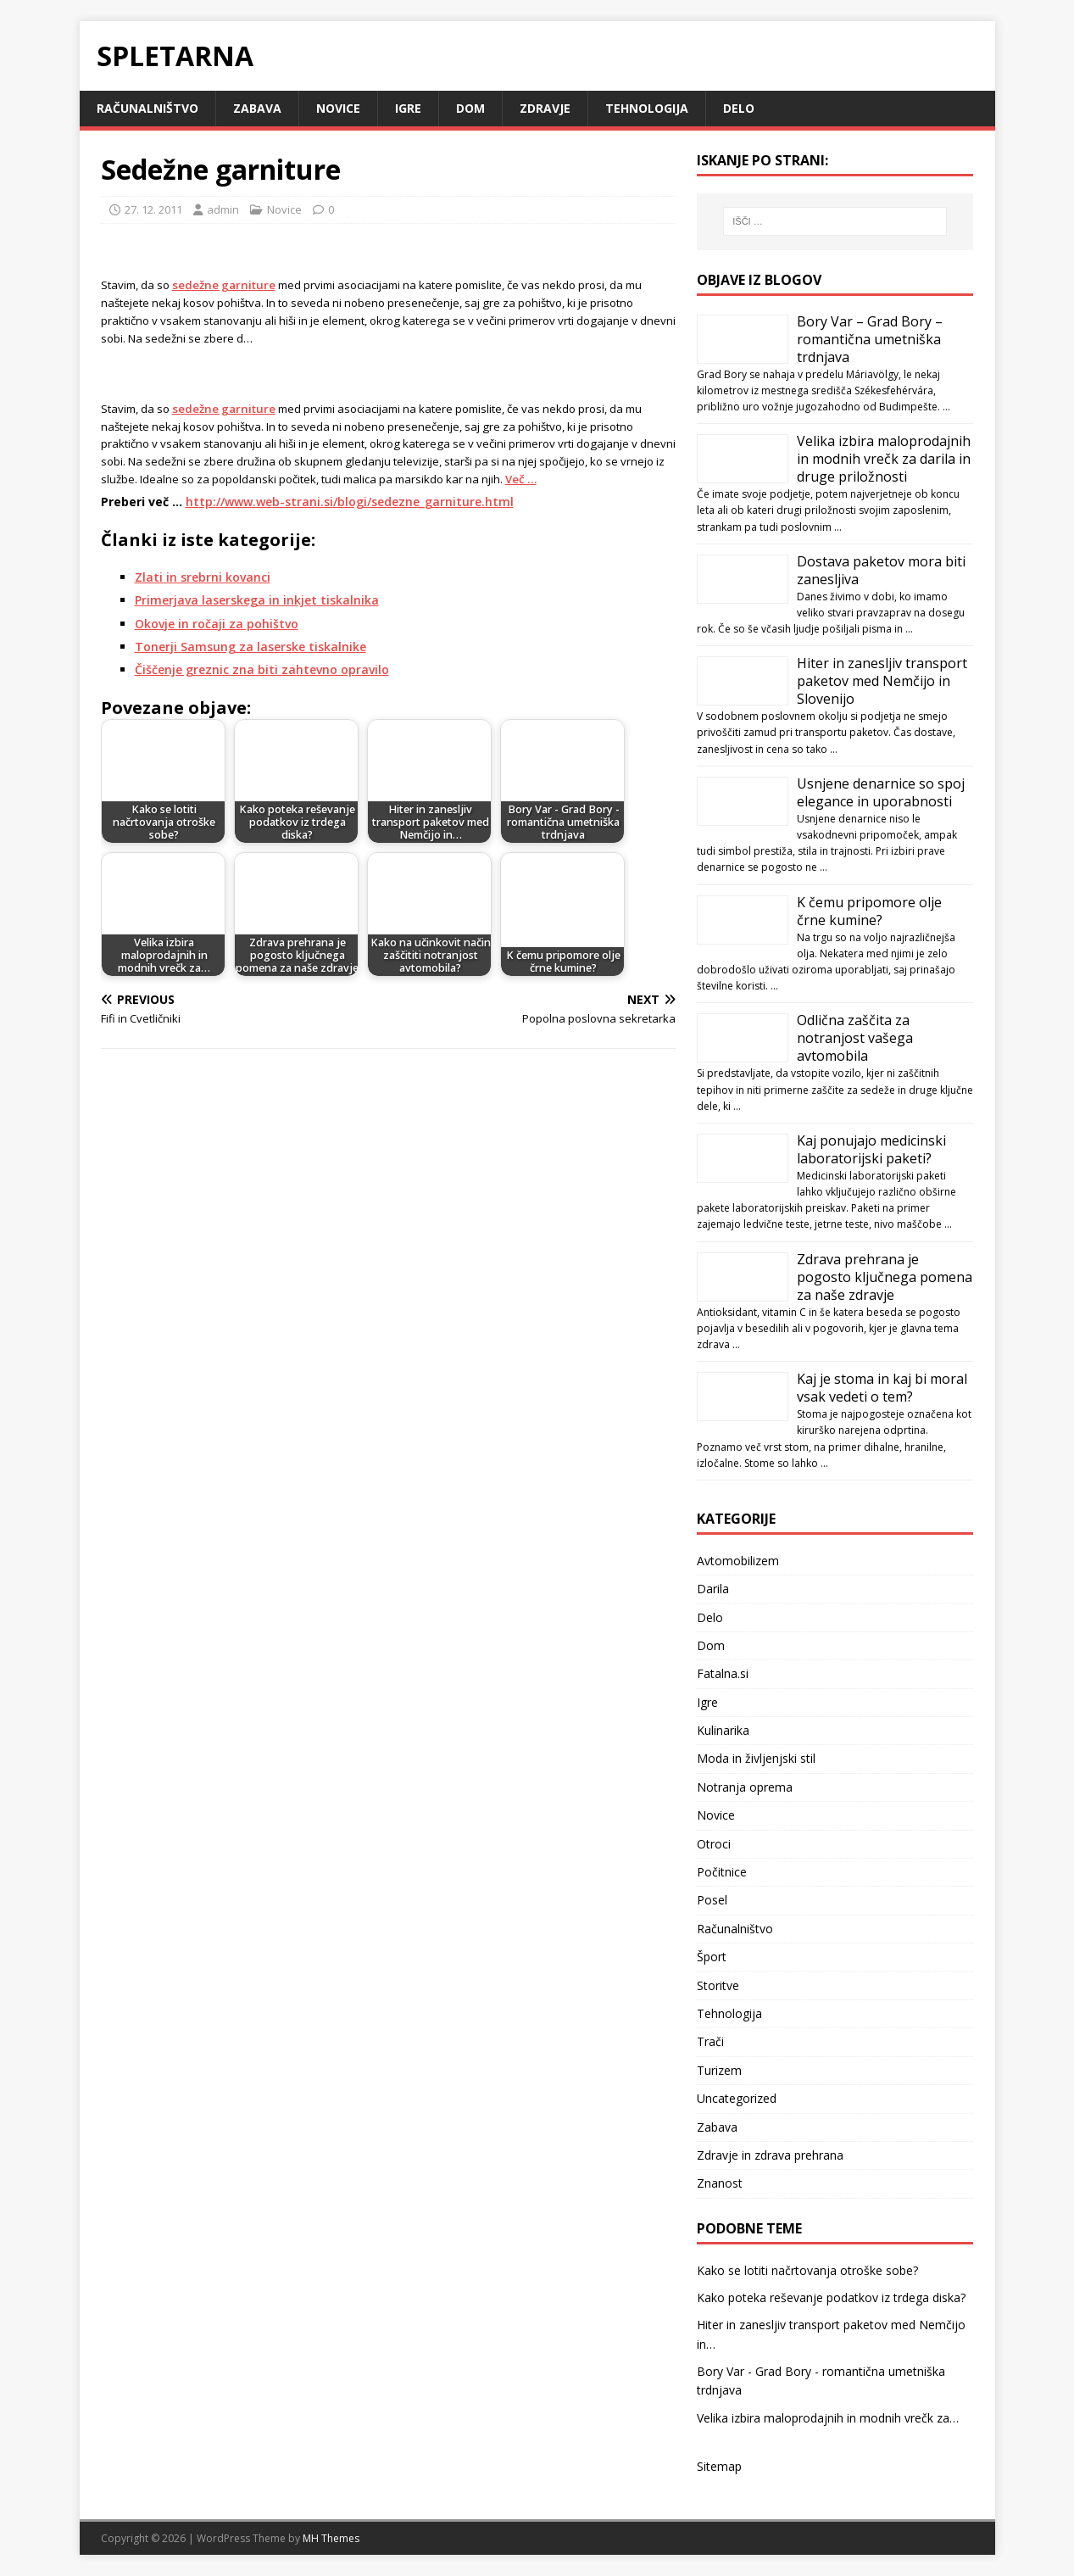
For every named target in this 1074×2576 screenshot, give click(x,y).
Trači (710, 2041)
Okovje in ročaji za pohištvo (216, 624)
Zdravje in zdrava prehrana (770, 2155)
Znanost (720, 2183)
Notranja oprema (745, 1787)
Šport (711, 1957)
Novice (338, 108)
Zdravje (545, 108)
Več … (521, 479)
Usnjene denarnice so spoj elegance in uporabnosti (881, 792)
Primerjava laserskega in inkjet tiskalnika (257, 600)
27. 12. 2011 (153, 209)
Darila (713, 1589)
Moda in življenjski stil (756, 1758)
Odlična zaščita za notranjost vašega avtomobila (855, 1038)
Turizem (719, 2070)
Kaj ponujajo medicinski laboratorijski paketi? (871, 1149)
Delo (738, 108)
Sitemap (719, 2466)
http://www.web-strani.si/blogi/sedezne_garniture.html (350, 501)
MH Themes (331, 2538)
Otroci (714, 1844)
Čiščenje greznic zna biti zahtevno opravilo (262, 669)
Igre (408, 108)
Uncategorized (736, 2098)
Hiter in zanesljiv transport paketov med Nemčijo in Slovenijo (882, 681)
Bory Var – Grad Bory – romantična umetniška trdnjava (870, 339)
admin (223, 209)
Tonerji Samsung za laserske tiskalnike (250, 646)
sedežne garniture (223, 285)
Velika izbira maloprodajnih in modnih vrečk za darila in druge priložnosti (884, 459)
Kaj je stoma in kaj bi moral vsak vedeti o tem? (882, 1387)
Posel (712, 1900)
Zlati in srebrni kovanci (202, 577)
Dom (470, 108)
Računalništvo (147, 108)
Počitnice (722, 1872)
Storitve (718, 1985)
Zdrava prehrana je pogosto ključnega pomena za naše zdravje (884, 1277)
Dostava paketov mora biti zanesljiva (881, 570)
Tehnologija (646, 108)
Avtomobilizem (738, 1561)
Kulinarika (723, 1730)
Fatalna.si (722, 1673)
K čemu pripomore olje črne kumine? (869, 911)
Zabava (257, 108)
